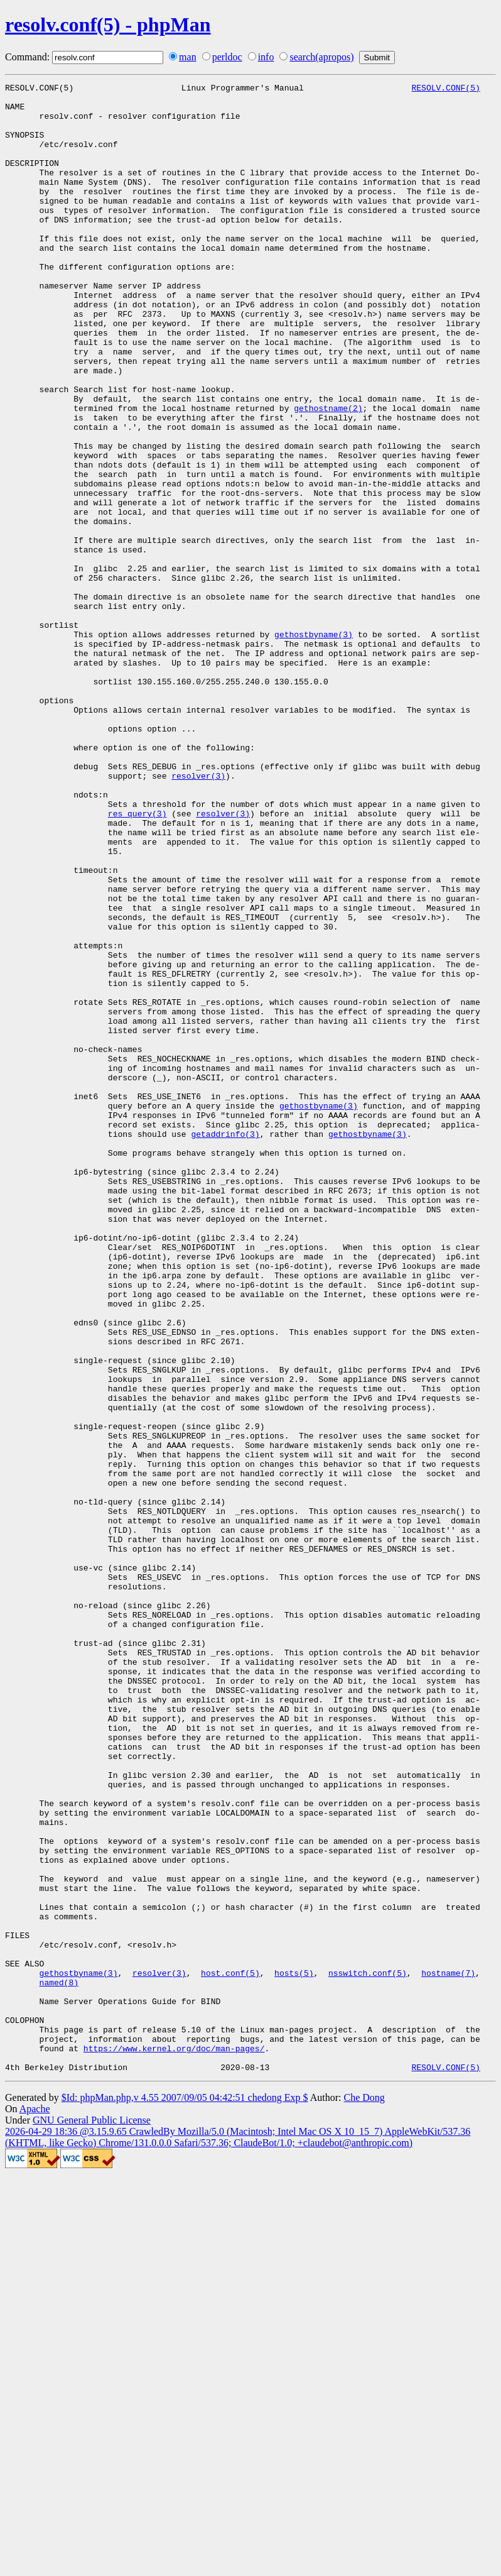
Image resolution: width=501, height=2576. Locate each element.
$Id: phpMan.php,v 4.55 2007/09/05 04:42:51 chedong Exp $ (185, 2495)
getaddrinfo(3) (225, 1345)
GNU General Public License (92, 2518)
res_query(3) (137, 960)
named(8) (59, 2363)
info (266, 57)
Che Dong (363, 2495)
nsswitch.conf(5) (367, 2351)
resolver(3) (198, 915)
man (188, 57)
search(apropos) (321, 57)
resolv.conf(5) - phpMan (107, 24)
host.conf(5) (230, 2351)
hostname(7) (448, 2351)
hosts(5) (293, 2351)
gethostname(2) (328, 474)
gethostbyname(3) (313, 745)
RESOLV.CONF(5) (445, 89)
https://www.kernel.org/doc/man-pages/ (174, 2442)
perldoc (227, 57)
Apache (34, 2506)
